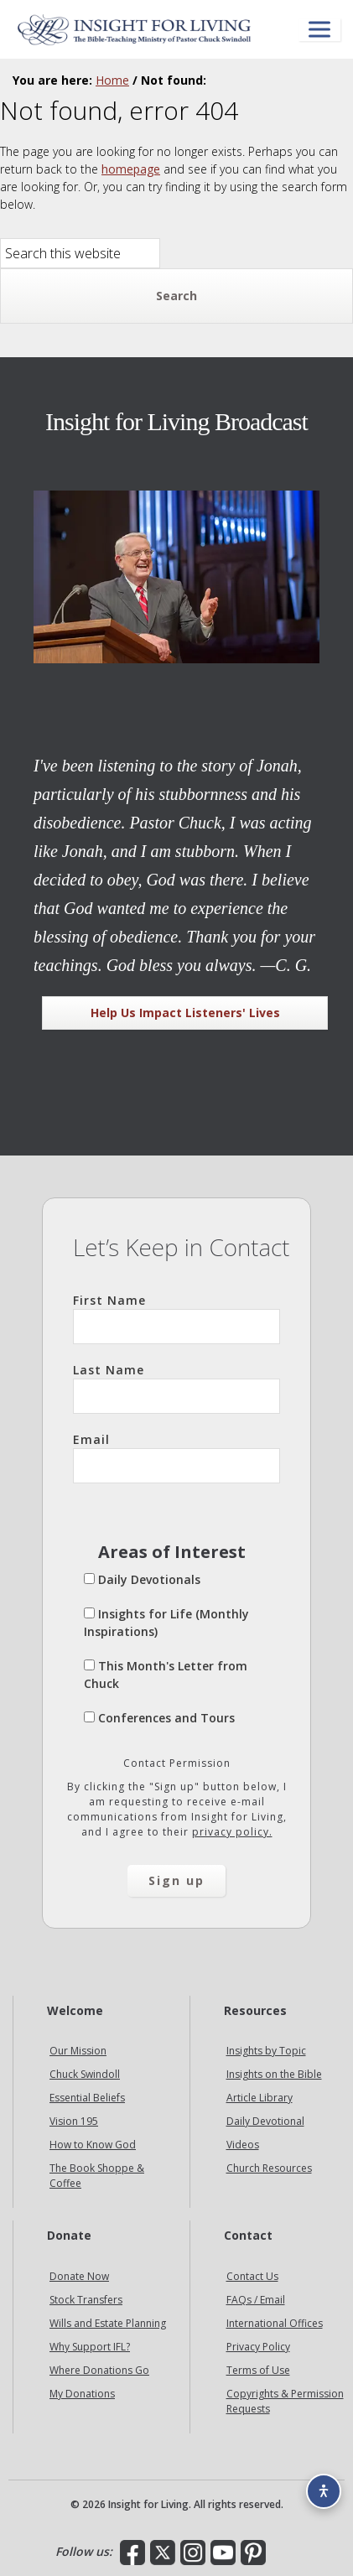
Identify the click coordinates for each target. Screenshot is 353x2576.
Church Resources (269, 2168)
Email (176, 1457)
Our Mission (77, 2051)
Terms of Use (258, 2370)
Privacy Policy (258, 2347)
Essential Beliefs (87, 2097)
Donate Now (79, 2276)
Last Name (176, 1388)
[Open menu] (319, 29)
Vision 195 (73, 2121)
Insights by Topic (266, 2051)
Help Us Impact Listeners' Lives (185, 1013)
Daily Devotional (265, 2121)
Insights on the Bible (274, 2074)
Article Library (259, 2097)
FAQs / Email (255, 2300)
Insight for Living (134, 29)
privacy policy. (232, 1832)
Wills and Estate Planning (107, 2323)
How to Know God (92, 2144)
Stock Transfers (85, 2300)
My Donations (82, 2393)
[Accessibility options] (323, 2491)
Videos (242, 2144)
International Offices (274, 2323)
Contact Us (252, 2276)
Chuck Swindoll (84, 2074)
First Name (176, 1318)
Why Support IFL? (89, 2347)
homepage (130, 169)
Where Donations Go (99, 2370)
